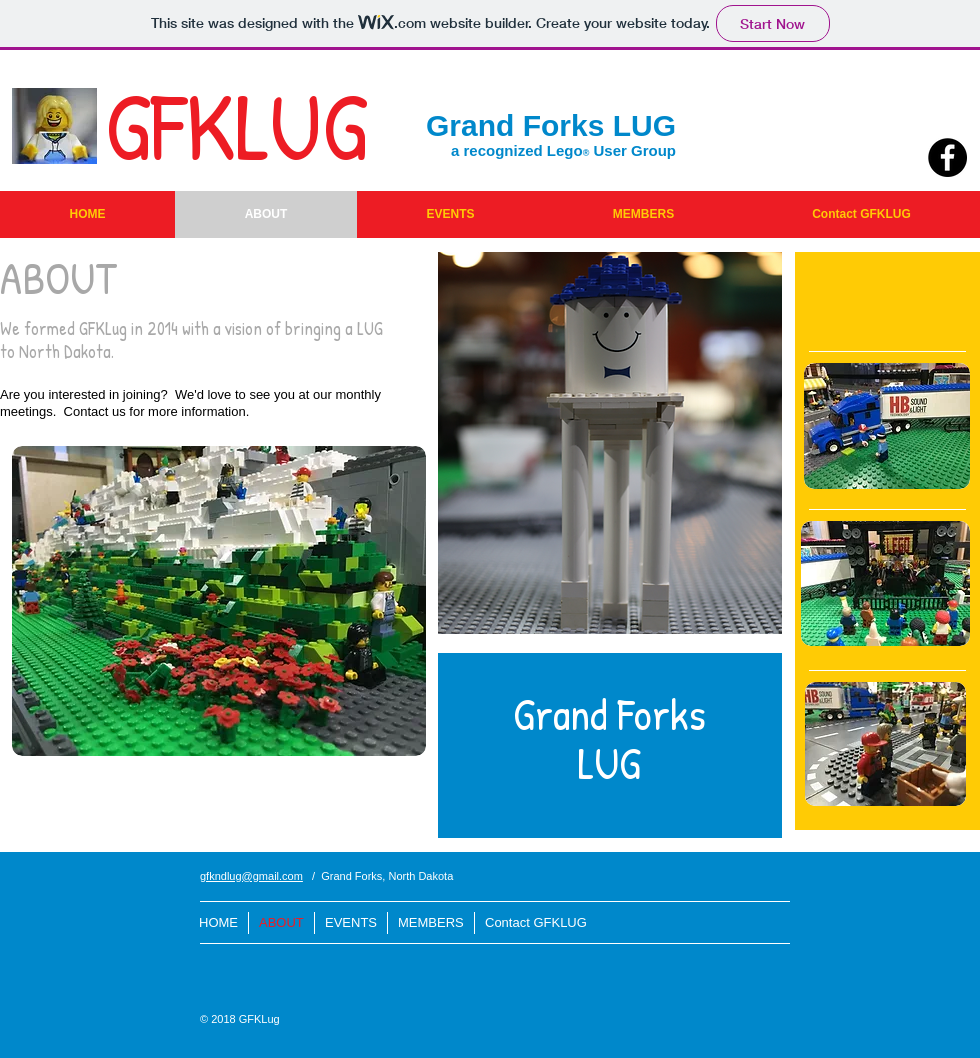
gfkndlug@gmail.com (251, 876)
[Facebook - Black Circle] (947, 157)
